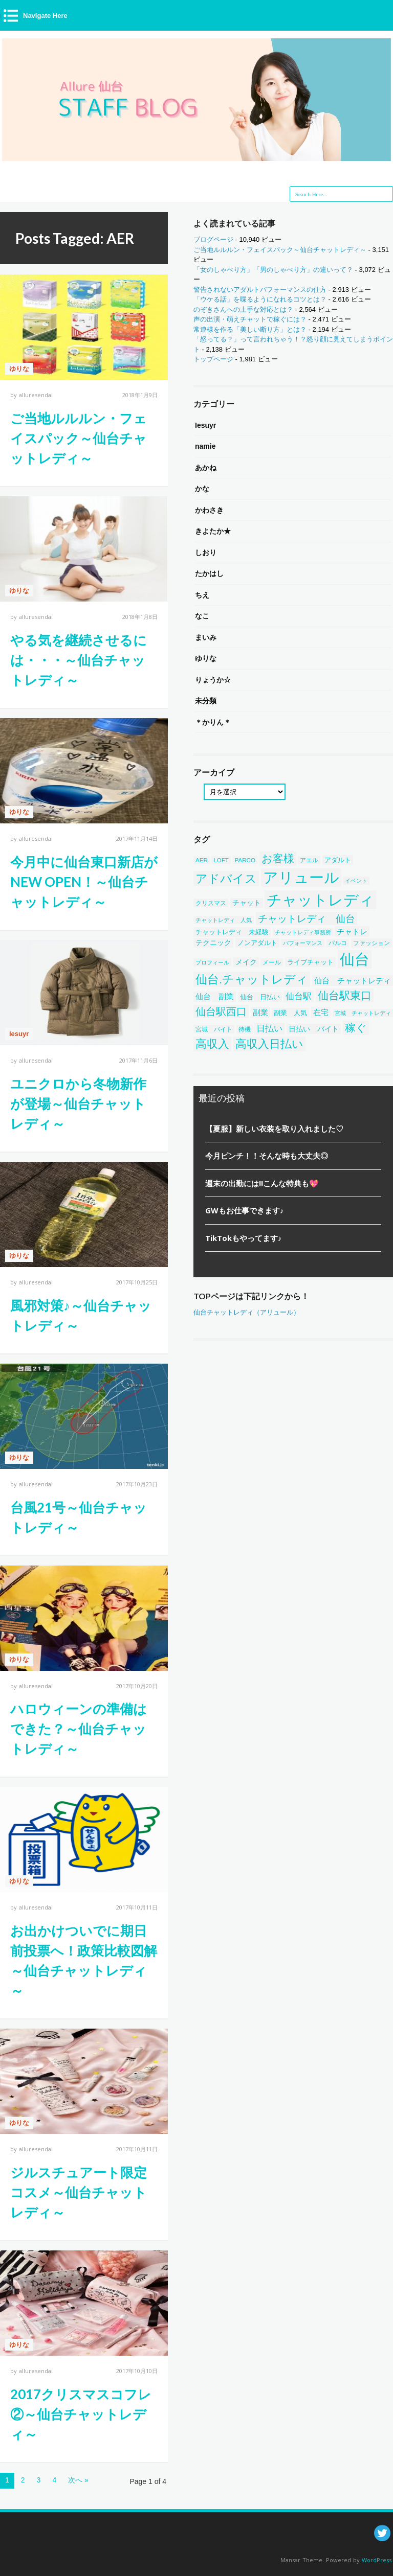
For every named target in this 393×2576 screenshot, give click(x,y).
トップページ (213, 359)
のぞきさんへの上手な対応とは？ (243, 309)
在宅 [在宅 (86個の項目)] (321, 1012)
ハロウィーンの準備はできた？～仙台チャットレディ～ (78, 1728)
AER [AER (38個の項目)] (201, 860)
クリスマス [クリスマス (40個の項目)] (210, 903)
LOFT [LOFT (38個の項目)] (221, 860)
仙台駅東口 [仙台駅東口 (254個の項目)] (345, 995)
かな (202, 489)
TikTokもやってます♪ (243, 1238)
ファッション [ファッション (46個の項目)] (371, 943)
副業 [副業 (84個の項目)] (260, 1012)
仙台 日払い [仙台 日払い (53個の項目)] (260, 997)
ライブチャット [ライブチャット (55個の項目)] (310, 962)
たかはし (209, 573)
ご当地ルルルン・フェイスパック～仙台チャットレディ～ (78, 438)
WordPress (376, 2560)
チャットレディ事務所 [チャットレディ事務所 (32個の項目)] (303, 932)
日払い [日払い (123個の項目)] (269, 1028)
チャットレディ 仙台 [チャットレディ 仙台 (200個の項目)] (306, 918)
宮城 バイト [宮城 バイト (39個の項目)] (213, 1029)
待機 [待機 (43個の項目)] (244, 1029)
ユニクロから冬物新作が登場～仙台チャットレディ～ (78, 1103)
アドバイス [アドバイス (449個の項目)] (226, 878)
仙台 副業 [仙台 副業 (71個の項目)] (214, 997)
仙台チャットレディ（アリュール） (246, 1312)
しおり (205, 552)
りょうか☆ (213, 680)
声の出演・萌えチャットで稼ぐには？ (250, 319)
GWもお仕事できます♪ (244, 1210)
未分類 (205, 701)
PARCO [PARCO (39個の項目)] (245, 860)
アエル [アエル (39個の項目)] (309, 860)
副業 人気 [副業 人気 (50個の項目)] (290, 1013)
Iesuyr (19, 1034)
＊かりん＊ (213, 722)
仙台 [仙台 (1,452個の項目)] (354, 959)
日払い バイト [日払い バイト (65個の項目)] (314, 1029)
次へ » (78, 2480)
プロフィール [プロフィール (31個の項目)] (212, 962)
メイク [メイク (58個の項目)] (246, 962)
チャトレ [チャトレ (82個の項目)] (352, 931)
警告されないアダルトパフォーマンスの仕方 (259, 289)
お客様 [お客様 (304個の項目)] (277, 859)
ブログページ (213, 239)
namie (205, 446)
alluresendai (36, 395)
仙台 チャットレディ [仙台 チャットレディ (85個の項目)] (352, 980)
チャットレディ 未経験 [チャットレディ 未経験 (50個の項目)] (232, 932)
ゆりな (19, 369)
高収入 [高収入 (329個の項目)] (212, 1044)
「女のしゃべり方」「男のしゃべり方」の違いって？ (273, 269)
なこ (202, 616)
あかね (205, 468)
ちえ (202, 595)
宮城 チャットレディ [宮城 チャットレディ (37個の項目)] (363, 1013)
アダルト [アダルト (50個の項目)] (337, 860)
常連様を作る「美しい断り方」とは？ (250, 329)
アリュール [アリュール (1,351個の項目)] (301, 877)
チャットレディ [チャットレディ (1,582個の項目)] (320, 899)
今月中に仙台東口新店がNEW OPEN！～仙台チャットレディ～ (84, 882)
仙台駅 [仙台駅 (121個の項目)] (299, 996)
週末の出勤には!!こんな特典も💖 (262, 1183)
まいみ (205, 637)
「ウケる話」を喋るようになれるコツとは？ (259, 299)
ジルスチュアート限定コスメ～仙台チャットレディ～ (78, 2192)
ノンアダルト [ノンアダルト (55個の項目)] (257, 943)
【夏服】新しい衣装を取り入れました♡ (274, 1128)
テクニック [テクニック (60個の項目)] (213, 943)
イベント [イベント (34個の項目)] (356, 881)
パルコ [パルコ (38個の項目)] (338, 943)
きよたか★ (213, 531)
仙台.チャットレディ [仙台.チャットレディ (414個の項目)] (251, 979)
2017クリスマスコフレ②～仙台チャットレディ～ (80, 2414)
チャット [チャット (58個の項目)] (246, 903)
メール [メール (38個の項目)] (272, 962)
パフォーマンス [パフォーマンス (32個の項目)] (302, 943)
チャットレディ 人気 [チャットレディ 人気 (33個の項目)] (223, 920)
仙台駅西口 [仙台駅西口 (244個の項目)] (221, 1011)
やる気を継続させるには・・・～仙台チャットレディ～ (78, 660)
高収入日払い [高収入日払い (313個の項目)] (269, 1044)
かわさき (209, 510)
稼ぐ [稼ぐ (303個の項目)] (356, 1028)
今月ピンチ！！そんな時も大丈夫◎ (266, 1156)
